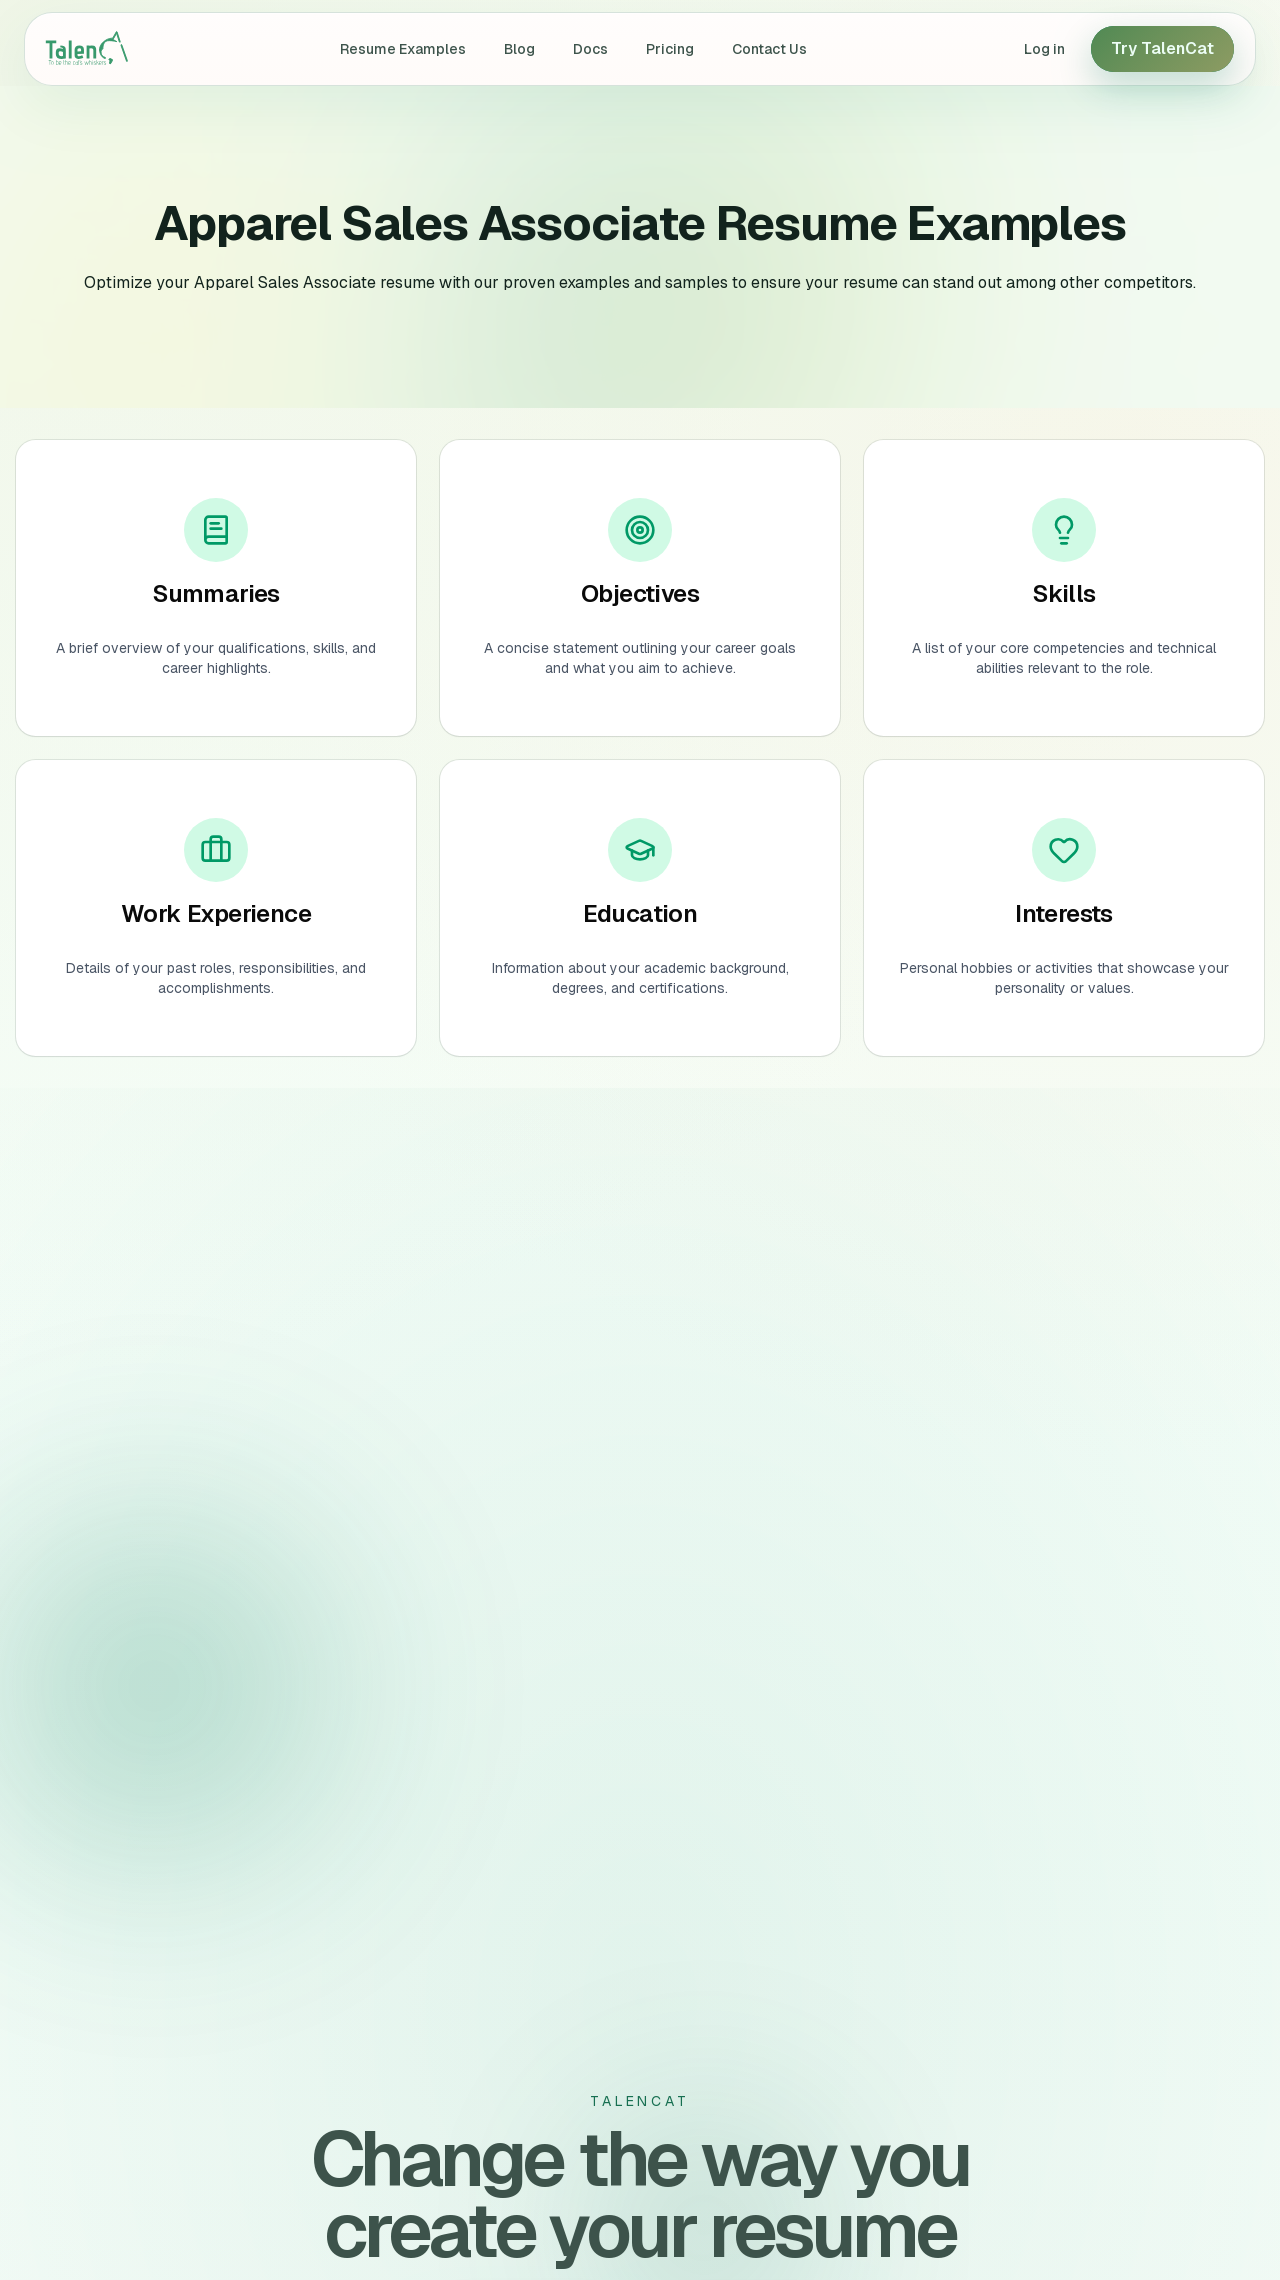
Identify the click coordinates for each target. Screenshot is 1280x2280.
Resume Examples (403, 49)
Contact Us (769, 49)
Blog (519, 49)
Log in (1044, 49)
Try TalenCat (1162, 48)
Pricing (670, 49)
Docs (590, 49)
